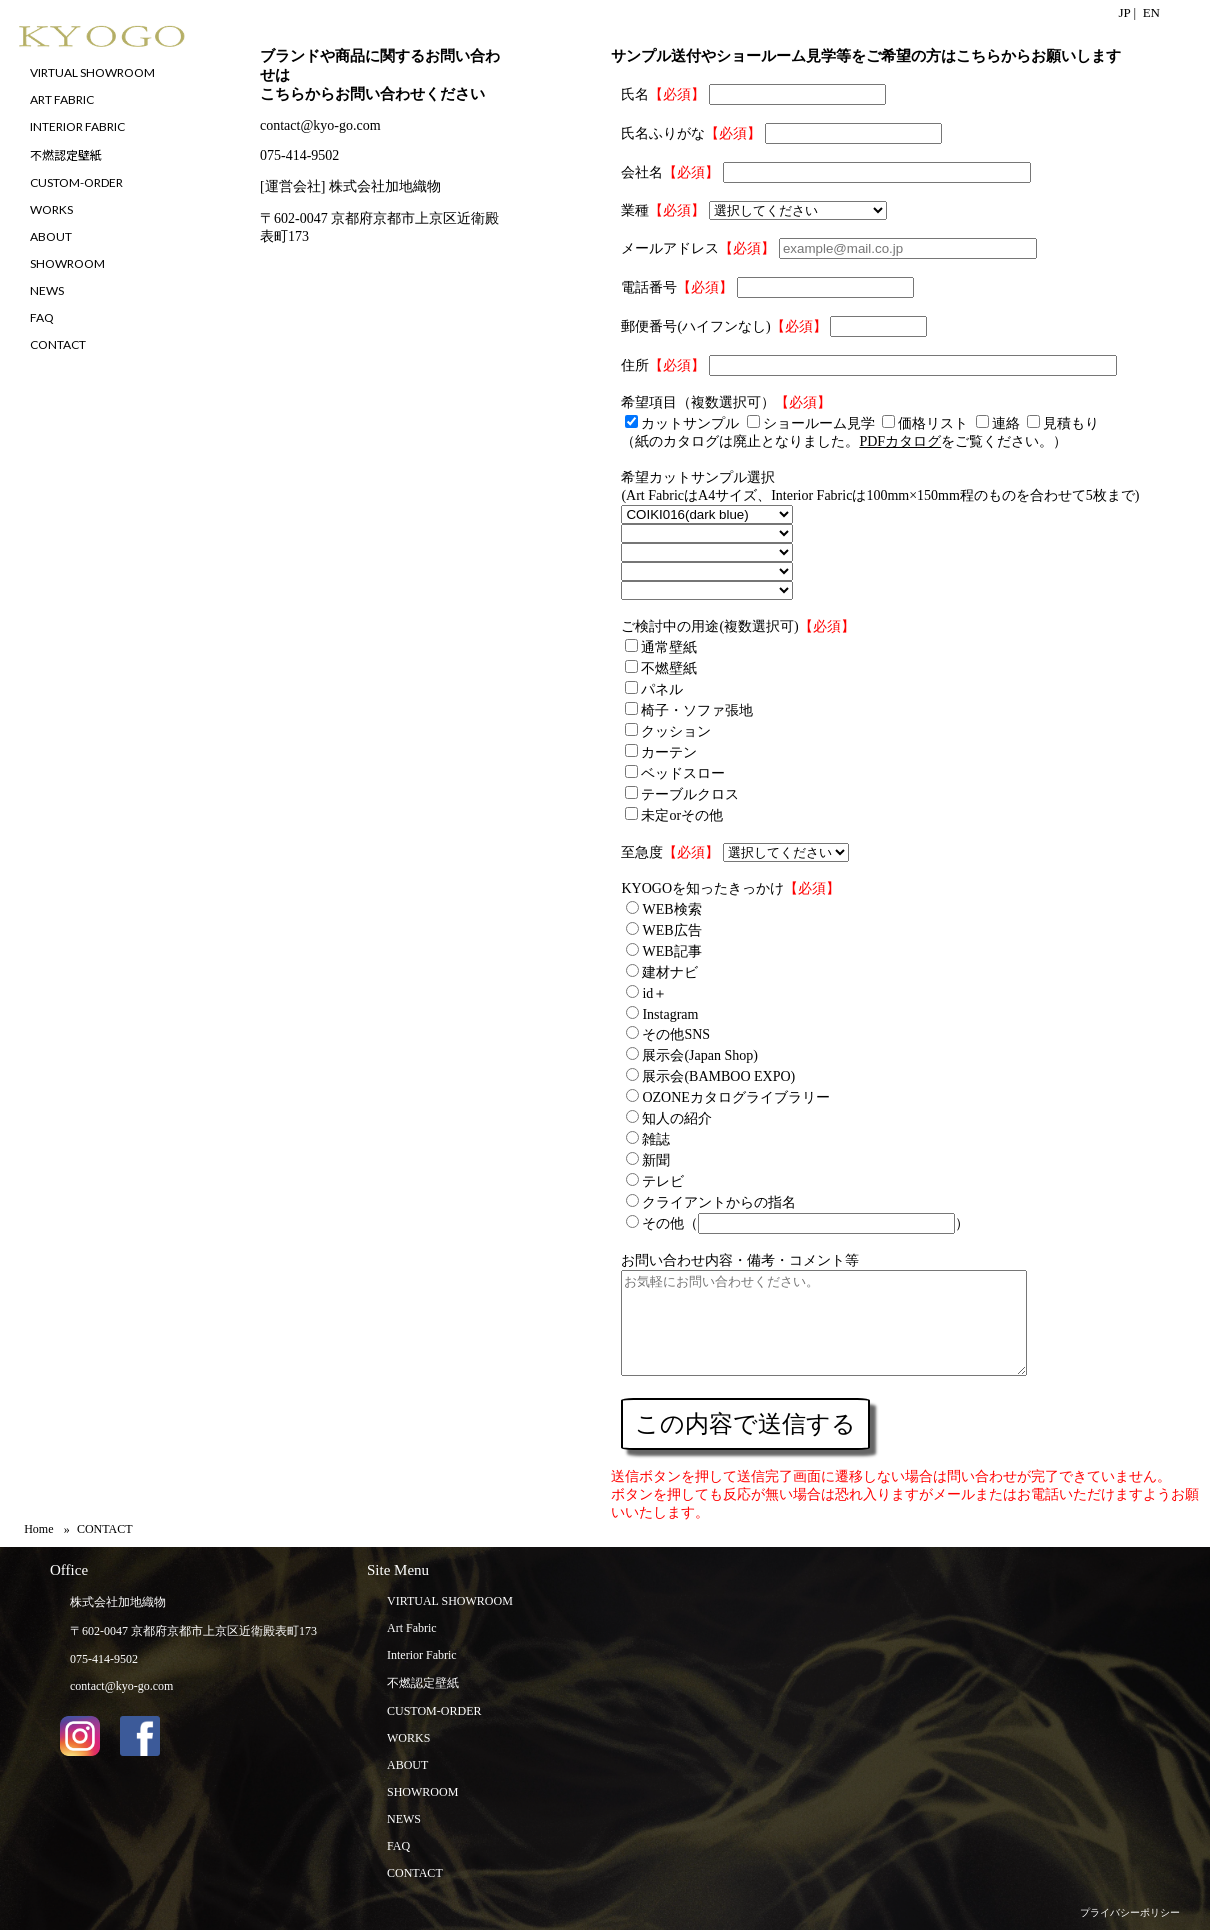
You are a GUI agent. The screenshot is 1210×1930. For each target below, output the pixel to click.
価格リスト (933, 423)
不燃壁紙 (669, 668)
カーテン (669, 752)
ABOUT (407, 1765)
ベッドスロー (683, 773)
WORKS (408, 1738)
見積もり (1071, 423)
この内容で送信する (745, 1423)
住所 (635, 365)
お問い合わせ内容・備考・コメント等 (740, 1260)
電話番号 (649, 287)
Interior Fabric (422, 1655)
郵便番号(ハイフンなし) (695, 326)
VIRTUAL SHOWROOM (450, 1601)
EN (1151, 12)
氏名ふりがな (663, 133)
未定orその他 (682, 815)
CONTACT (415, 1873)
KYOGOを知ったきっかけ (702, 888)
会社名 (642, 172)
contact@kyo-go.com (320, 125)
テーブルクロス (690, 794)
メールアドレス (670, 248)
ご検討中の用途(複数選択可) (709, 626)
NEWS (404, 1819)
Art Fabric (412, 1628)
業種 (635, 210)
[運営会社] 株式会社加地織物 (350, 186)
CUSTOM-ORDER (434, 1711)
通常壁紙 (669, 647)
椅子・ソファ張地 (697, 710)
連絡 (1006, 423)
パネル (662, 689)
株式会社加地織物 (118, 1602)
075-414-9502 (299, 155)
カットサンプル (690, 423)
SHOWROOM (422, 1792)
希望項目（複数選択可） (698, 402)
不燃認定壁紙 (423, 1683)
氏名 (635, 94)
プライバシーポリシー (1130, 1912)
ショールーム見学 (819, 423)
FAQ (398, 1846)
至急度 (642, 852)
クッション (676, 731)
